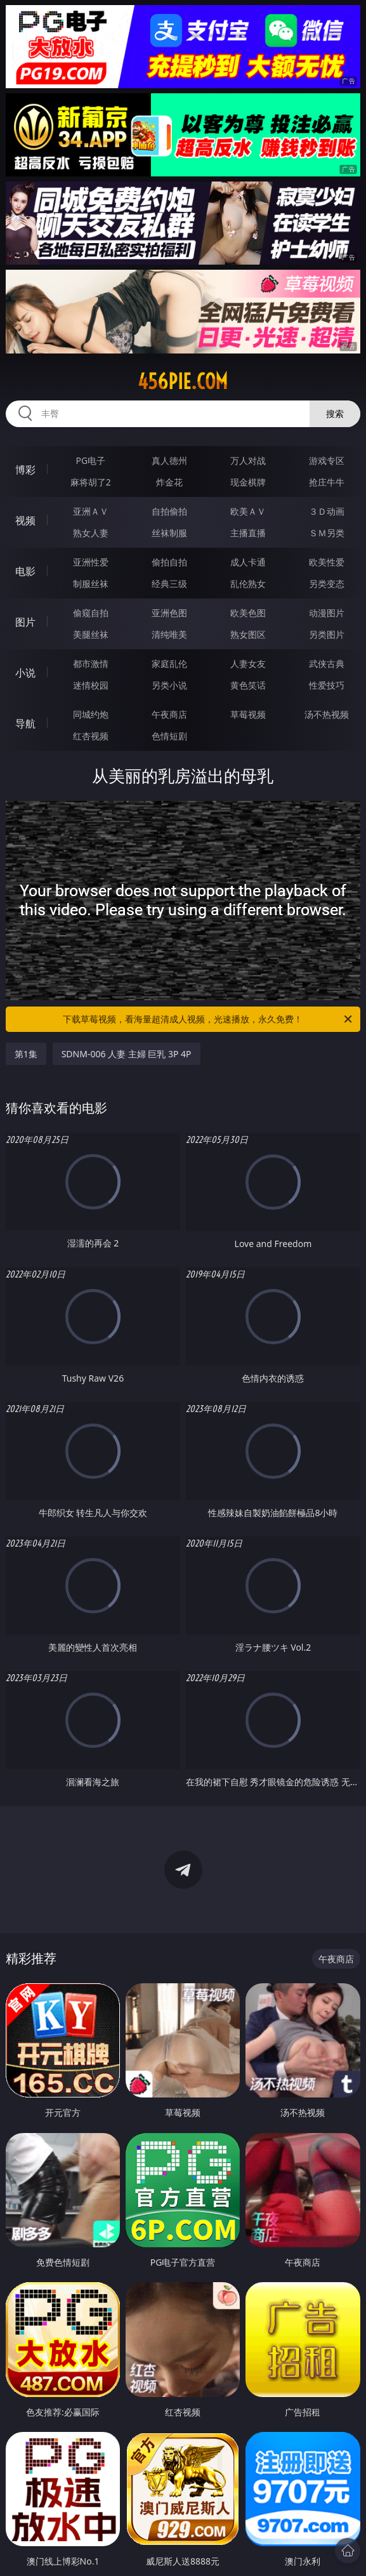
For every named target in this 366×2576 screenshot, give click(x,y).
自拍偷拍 (169, 511)
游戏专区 (326, 460)
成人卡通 (248, 562)
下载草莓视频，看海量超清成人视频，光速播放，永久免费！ (208, 1019)
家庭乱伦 (169, 663)
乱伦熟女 (248, 584)
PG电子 (90, 460)
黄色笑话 (248, 685)
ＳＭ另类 (326, 533)
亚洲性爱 (90, 562)
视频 (25, 520)
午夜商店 (169, 714)
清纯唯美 (169, 634)
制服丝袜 (90, 584)
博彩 (25, 470)
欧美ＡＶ (248, 511)
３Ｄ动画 (326, 511)
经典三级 (169, 584)
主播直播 (248, 533)
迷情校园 (90, 685)
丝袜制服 (169, 533)
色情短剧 (169, 736)
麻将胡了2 (90, 482)
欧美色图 (248, 613)
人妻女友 (248, 663)
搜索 (335, 413)
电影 (25, 571)
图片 (25, 622)
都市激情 (90, 663)
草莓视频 (248, 714)
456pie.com (183, 381)
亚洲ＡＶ (90, 511)
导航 (25, 723)
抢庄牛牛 (326, 482)
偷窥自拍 (90, 613)
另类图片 (326, 634)
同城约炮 (90, 714)
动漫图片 (326, 613)
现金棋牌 (248, 482)
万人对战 (248, 460)
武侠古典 (326, 663)
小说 (25, 673)
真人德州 (169, 460)
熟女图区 (248, 634)
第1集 (26, 1054)
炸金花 (169, 482)
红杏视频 (90, 736)
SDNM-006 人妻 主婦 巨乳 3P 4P (127, 1054)
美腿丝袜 (90, 634)
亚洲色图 (169, 613)
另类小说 (169, 685)
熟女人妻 (90, 533)
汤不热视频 (326, 714)
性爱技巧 (326, 685)
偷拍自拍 (169, 562)
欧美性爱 (326, 562)
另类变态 (326, 584)
